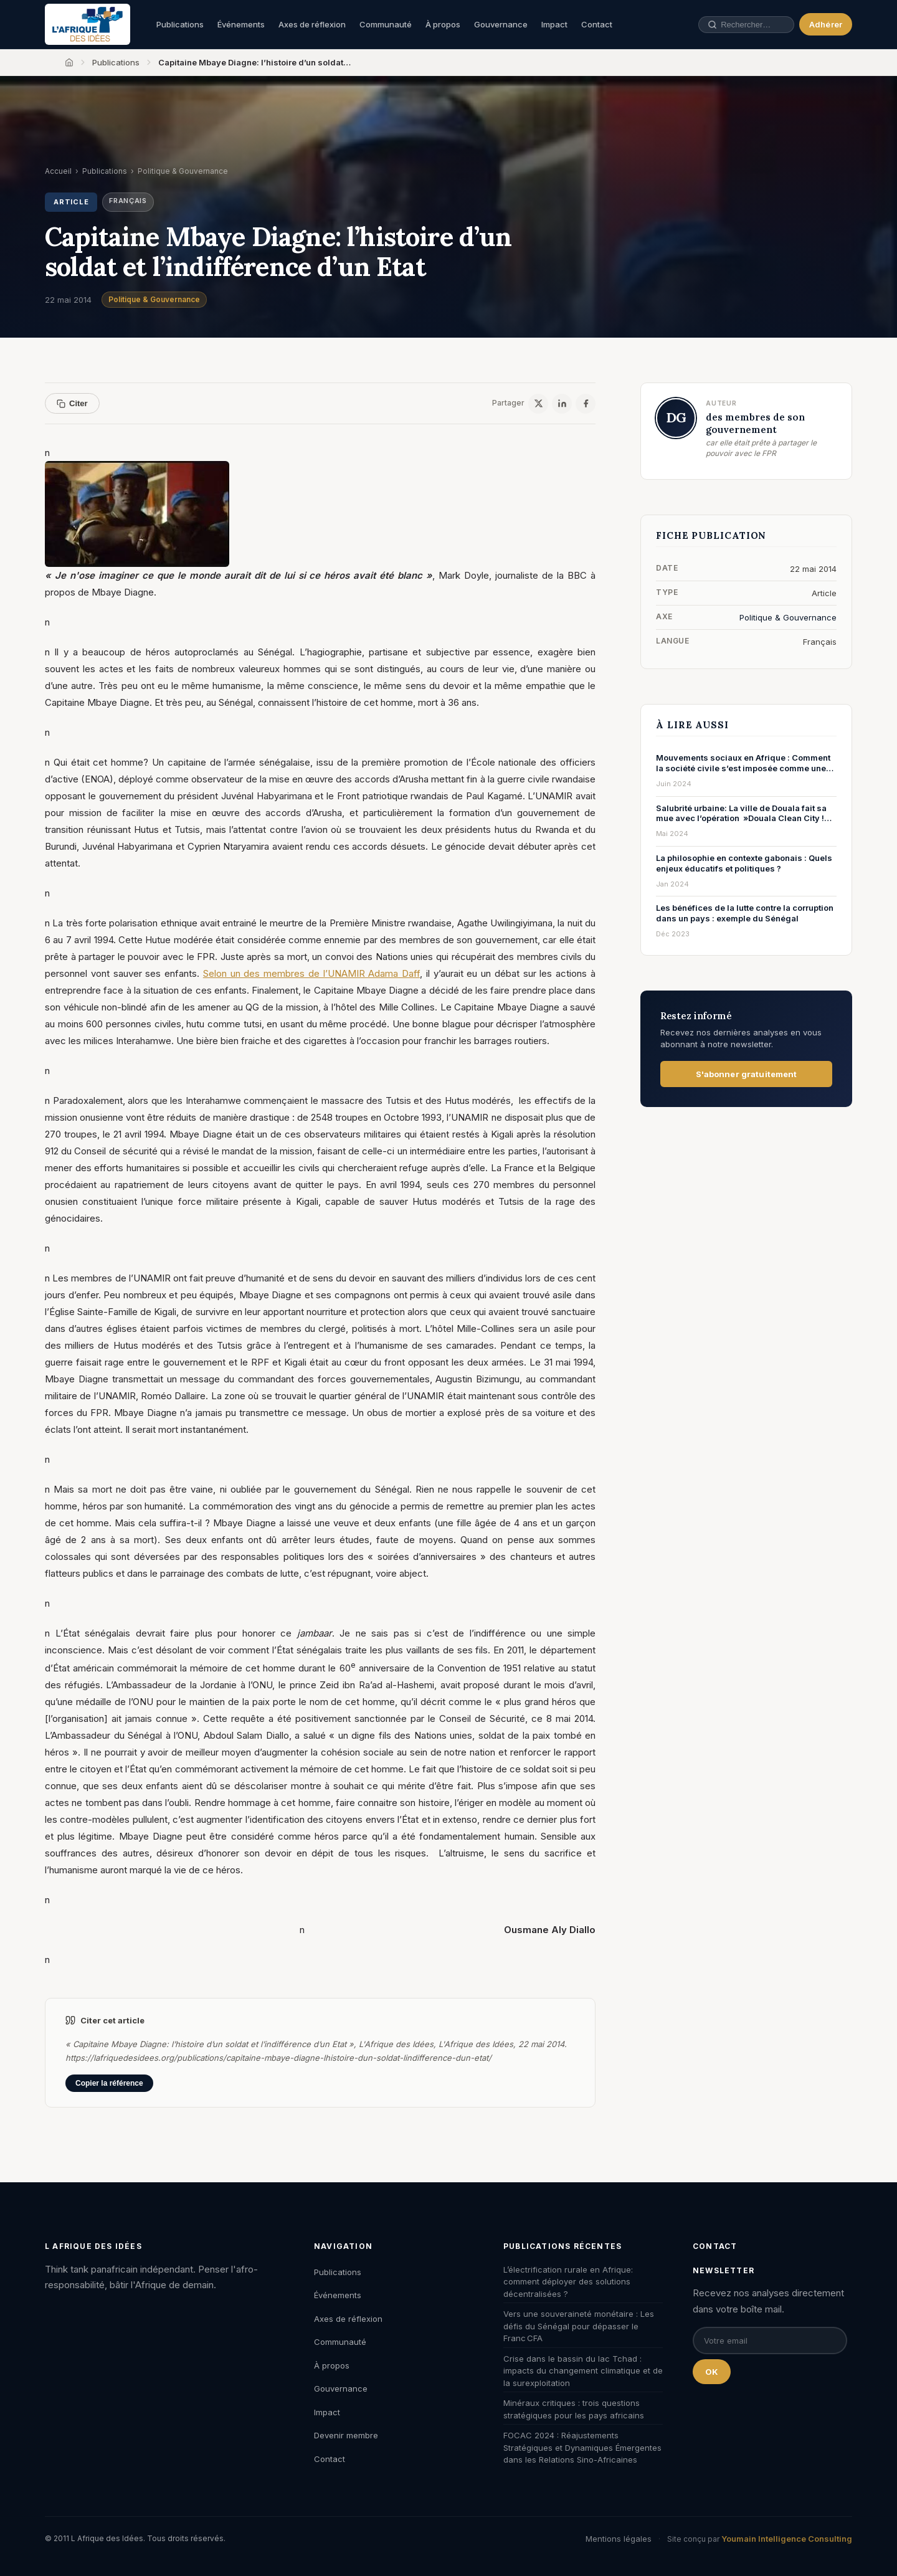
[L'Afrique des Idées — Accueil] (87, 24)
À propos (442, 24)
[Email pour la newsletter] (770, 2340)
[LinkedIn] (562, 404)
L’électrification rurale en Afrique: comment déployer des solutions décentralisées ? (568, 2282)
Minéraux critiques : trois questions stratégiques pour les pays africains (573, 2409)
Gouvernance (501, 24)
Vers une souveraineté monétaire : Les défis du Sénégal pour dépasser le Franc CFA (578, 2326)
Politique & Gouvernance (154, 299)
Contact (596, 24)
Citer (72, 403)
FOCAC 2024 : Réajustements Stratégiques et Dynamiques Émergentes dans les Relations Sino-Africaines (582, 2447)
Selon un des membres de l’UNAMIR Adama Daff (311, 973)
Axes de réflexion (312, 24)
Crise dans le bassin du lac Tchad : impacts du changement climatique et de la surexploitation (583, 2371)
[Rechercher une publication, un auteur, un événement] (738, 24)
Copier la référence (109, 2083)
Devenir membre (346, 2435)
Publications (180, 24)
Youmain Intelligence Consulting (786, 2539)
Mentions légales (619, 2539)
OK (711, 2372)
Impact (554, 24)
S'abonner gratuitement (746, 1074)
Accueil (58, 171)
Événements (241, 24)
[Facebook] (586, 404)
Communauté (385, 24)
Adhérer (825, 24)
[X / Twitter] (538, 404)
